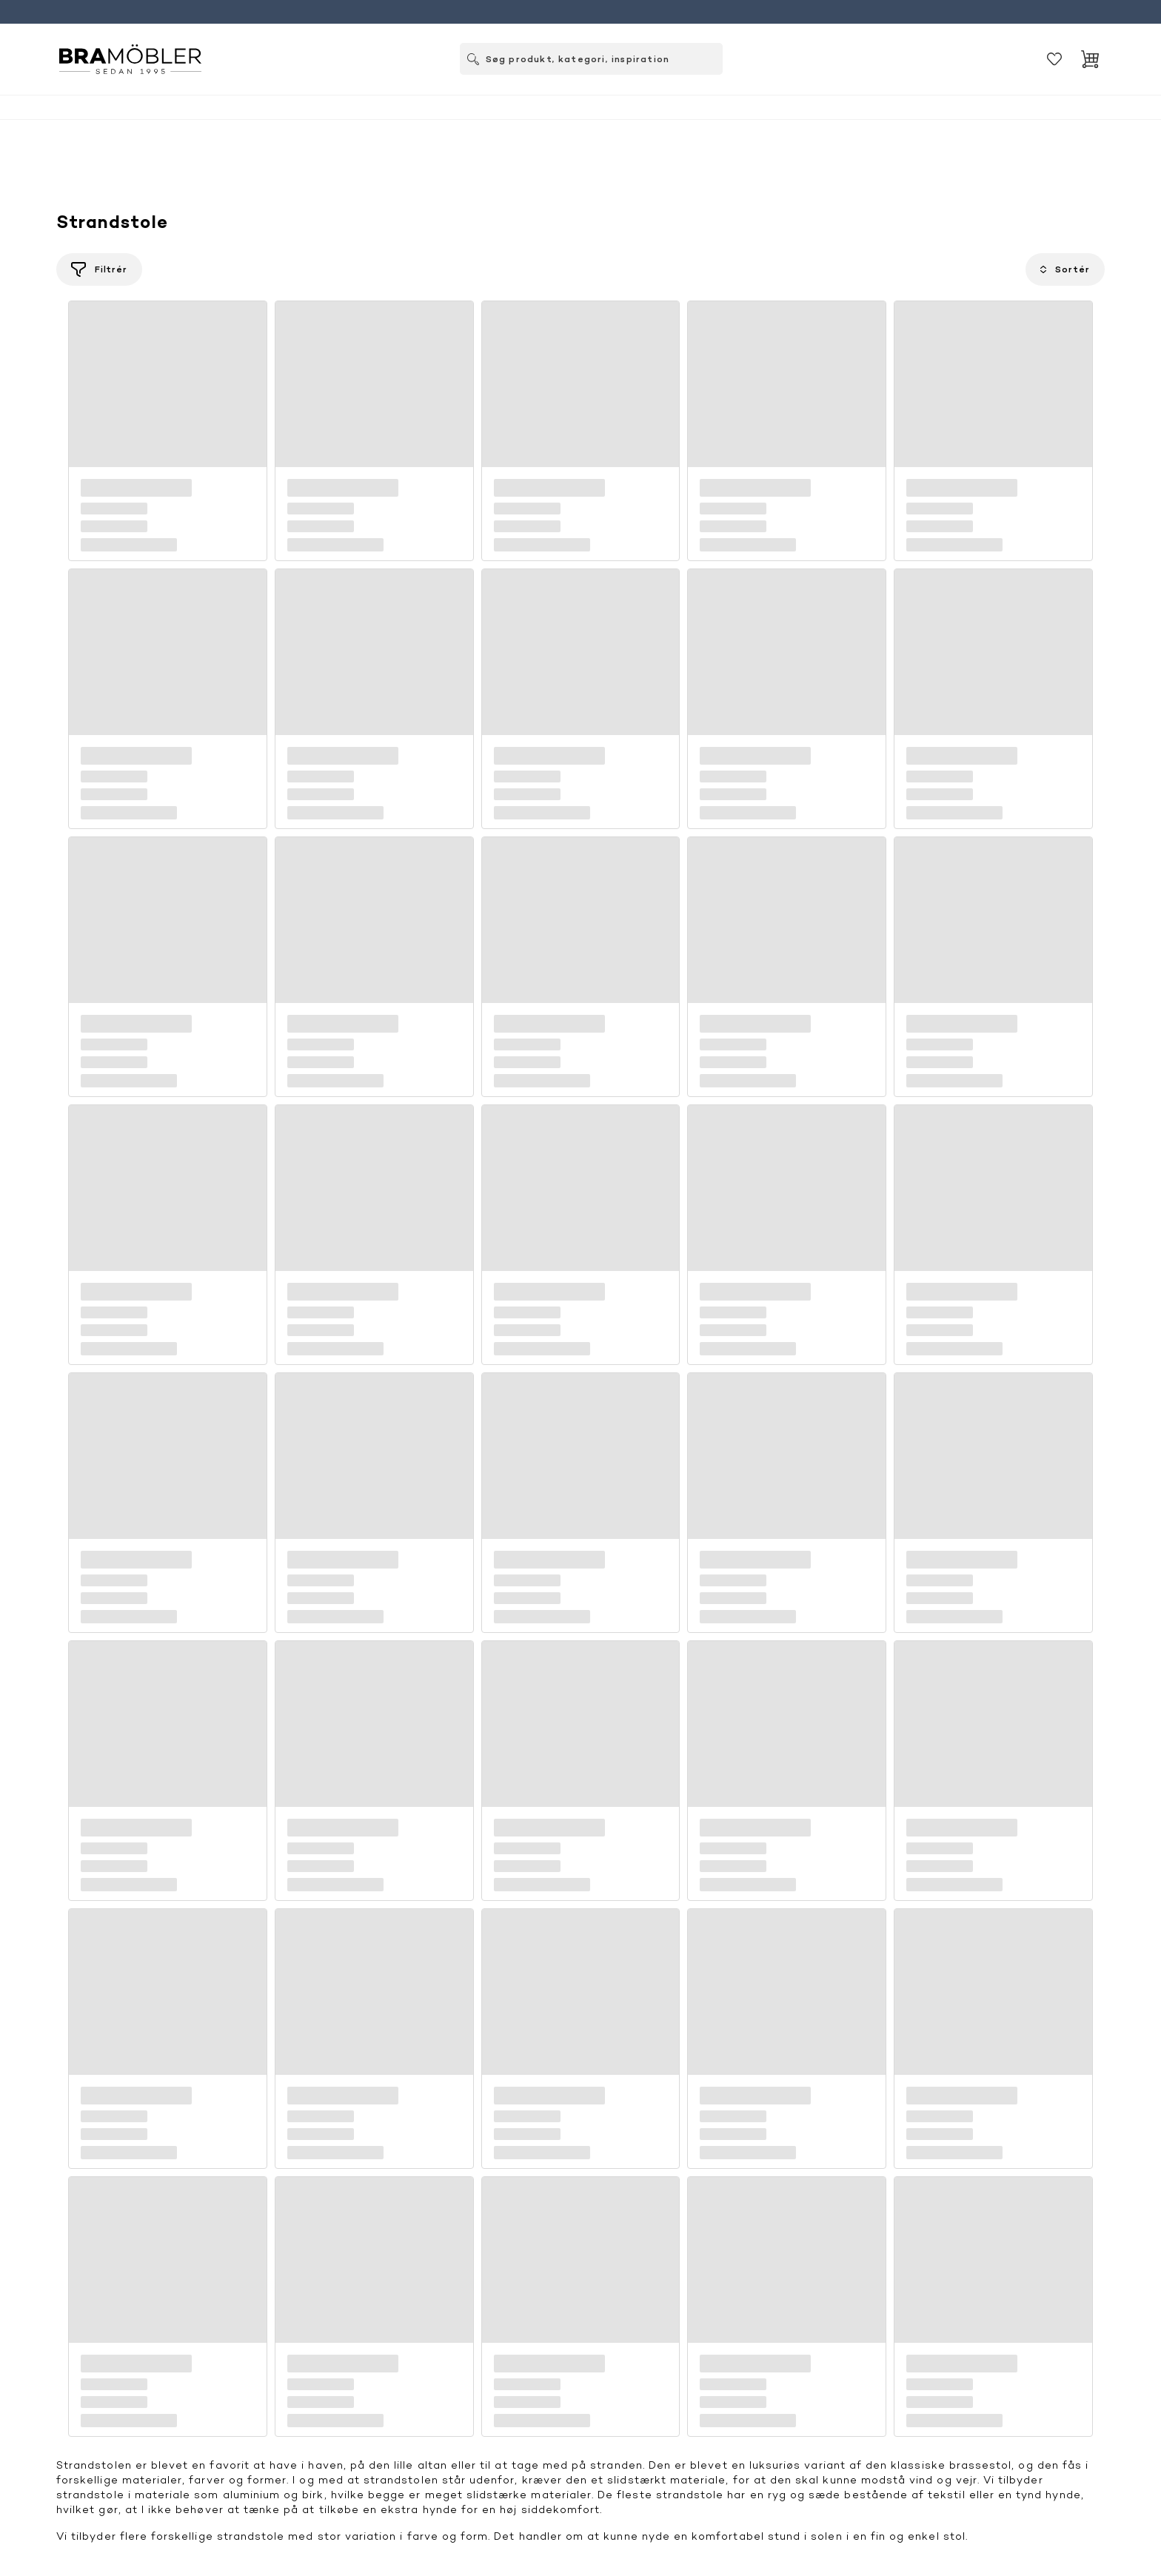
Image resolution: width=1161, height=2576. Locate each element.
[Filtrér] (99, 269)
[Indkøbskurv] (1090, 59)
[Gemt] (1054, 59)
